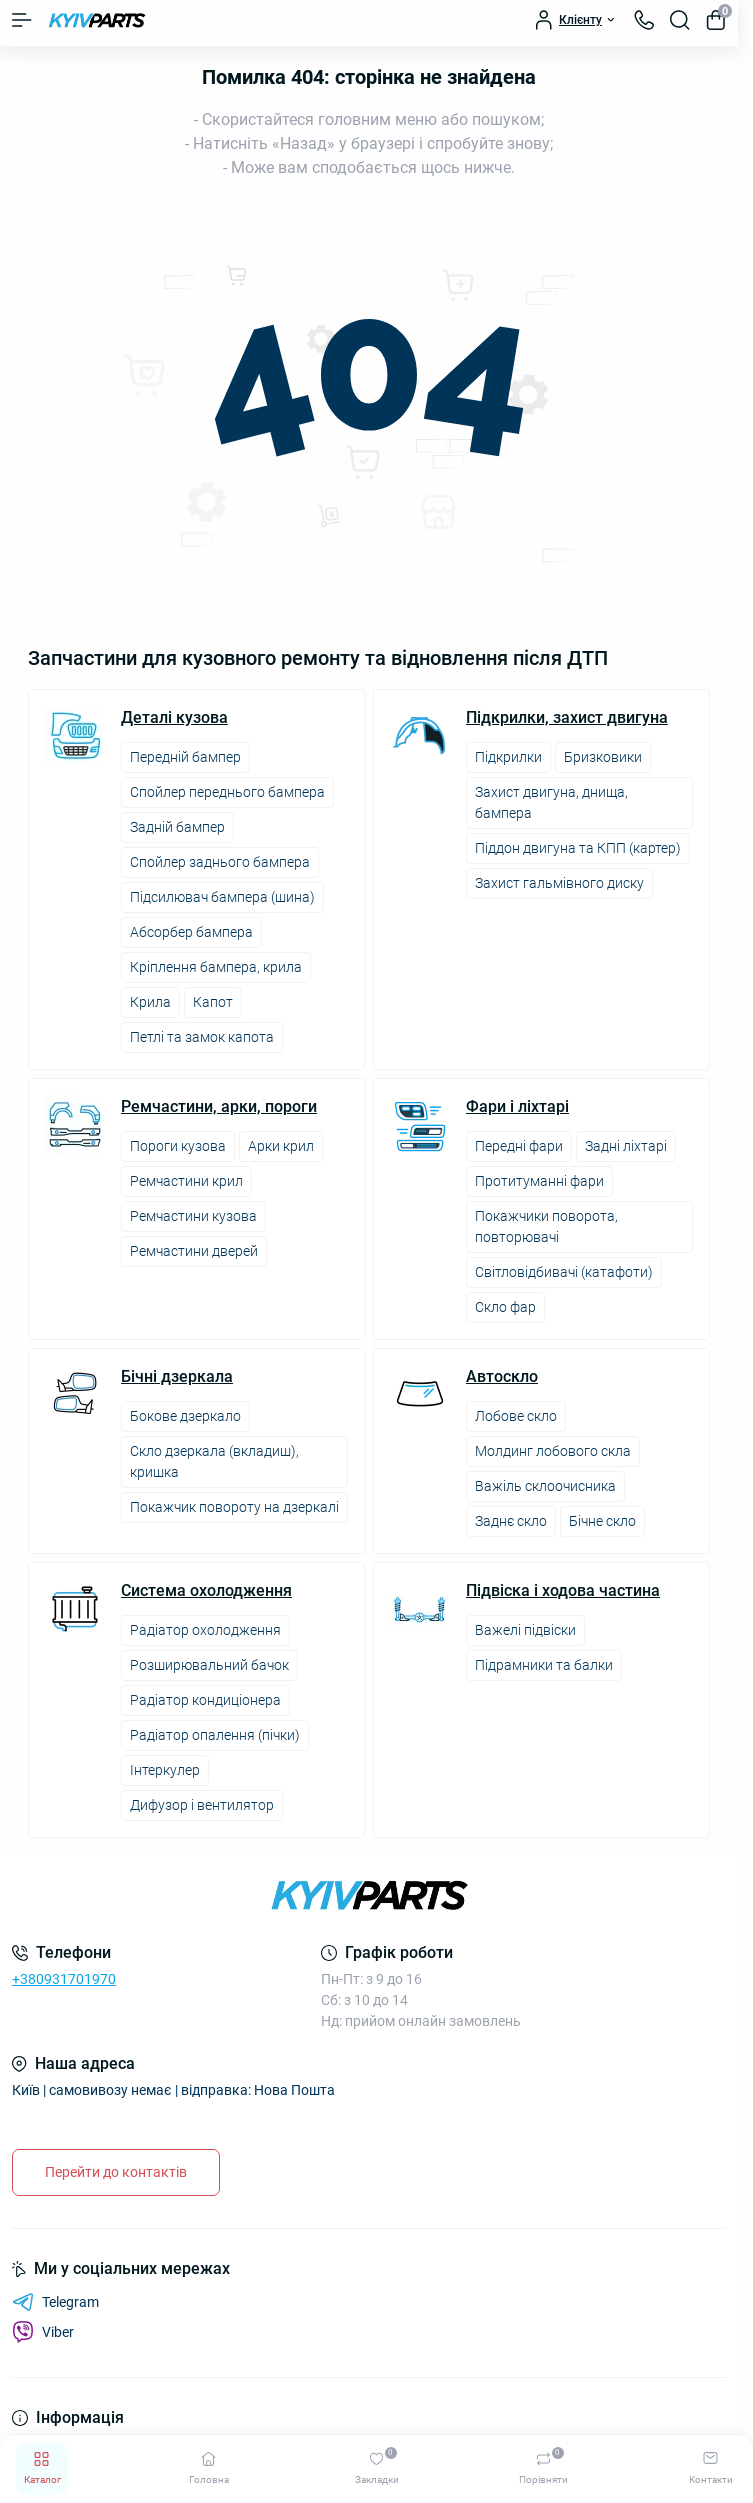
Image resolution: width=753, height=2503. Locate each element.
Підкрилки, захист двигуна (567, 718)
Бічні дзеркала (177, 1377)
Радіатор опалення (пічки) (215, 1735)
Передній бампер (185, 757)
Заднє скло (511, 1521)
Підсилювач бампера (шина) (222, 897)
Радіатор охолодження (205, 1630)
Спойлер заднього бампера (220, 862)
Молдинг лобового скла (553, 1451)
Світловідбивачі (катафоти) (564, 1272)
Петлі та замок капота (202, 1037)
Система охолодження (206, 1591)
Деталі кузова (174, 718)
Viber (43, 2332)
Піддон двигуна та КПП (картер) (578, 848)
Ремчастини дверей (194, 1251)
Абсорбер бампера (191, 932)
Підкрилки (508, 757)
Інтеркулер (165, 1770)
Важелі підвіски (525, 1630)
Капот (213, 1002)
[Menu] (22, 20)
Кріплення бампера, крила (216, 967)
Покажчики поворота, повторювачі (546, 1226)
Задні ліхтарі (626, 1146)
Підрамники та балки (544, 1665)
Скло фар (505, 1307)
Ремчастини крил (186, 1181)
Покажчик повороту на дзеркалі (234, 1507)
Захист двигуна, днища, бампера (551, 802)
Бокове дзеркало (185, 1416)
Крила (150, 1002)
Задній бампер (177, 827)
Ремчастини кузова (193, 1216)
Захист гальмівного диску (559, 883)
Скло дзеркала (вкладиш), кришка (214, 1461)
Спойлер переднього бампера (227, 792)
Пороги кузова (178, 1146)
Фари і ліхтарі (517, 1107)
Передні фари (519, 1146)
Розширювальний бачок (209, 1665)
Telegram (55, 2302)
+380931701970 (64, 1979)
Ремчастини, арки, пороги (219, 1107)
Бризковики (603, 757)
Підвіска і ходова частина (563, 1591)
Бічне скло (602, 1521)
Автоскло (502, 1377)
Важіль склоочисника (545, 1486)
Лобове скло (516, 1416)
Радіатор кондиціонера (205, 1700)
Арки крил (281, 1146)
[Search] (680, 20)
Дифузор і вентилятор (202, 1805)
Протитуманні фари (539, 1181)
